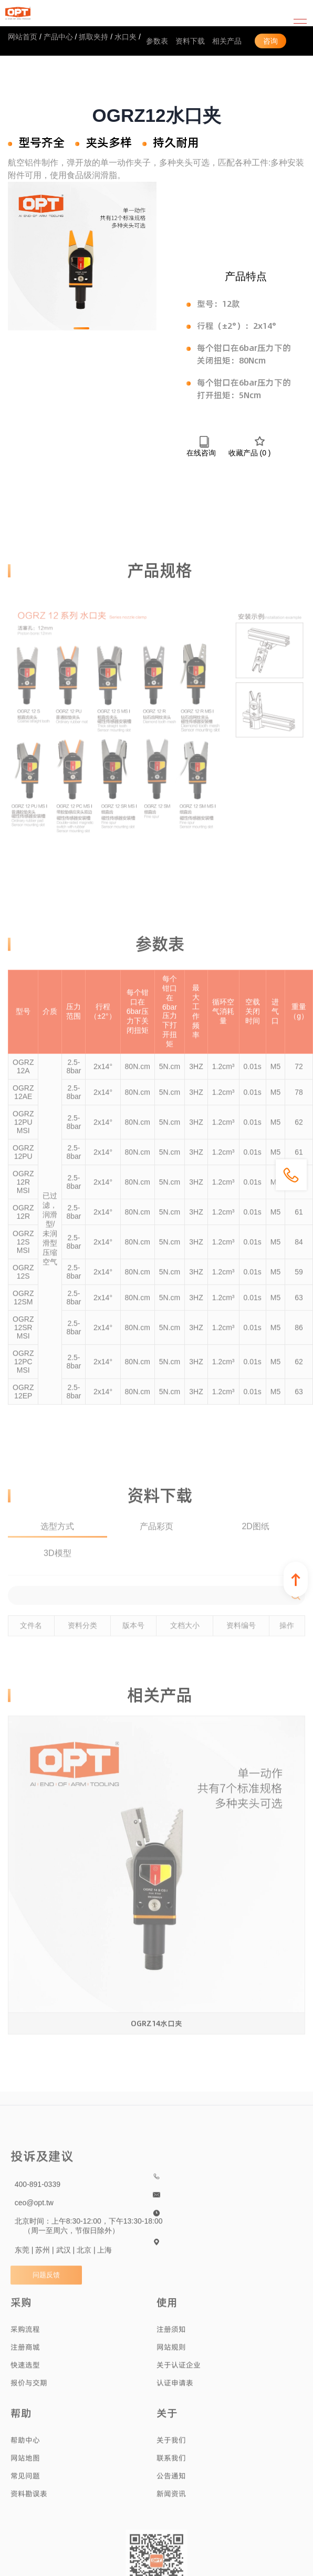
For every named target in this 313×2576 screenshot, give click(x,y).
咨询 (270, 41)
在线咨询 (201, 445)
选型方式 (57, 1536)
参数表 (157, 41)
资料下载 (190, 41)
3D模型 (57, 1563)
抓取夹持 (93, 37)
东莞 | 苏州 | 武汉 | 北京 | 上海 (63, 2260)
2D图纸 (255, 1536)
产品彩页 (156, 1536)
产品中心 (58, 37)
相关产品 (227, 41)
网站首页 (22, 37)
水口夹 (125, 37)
